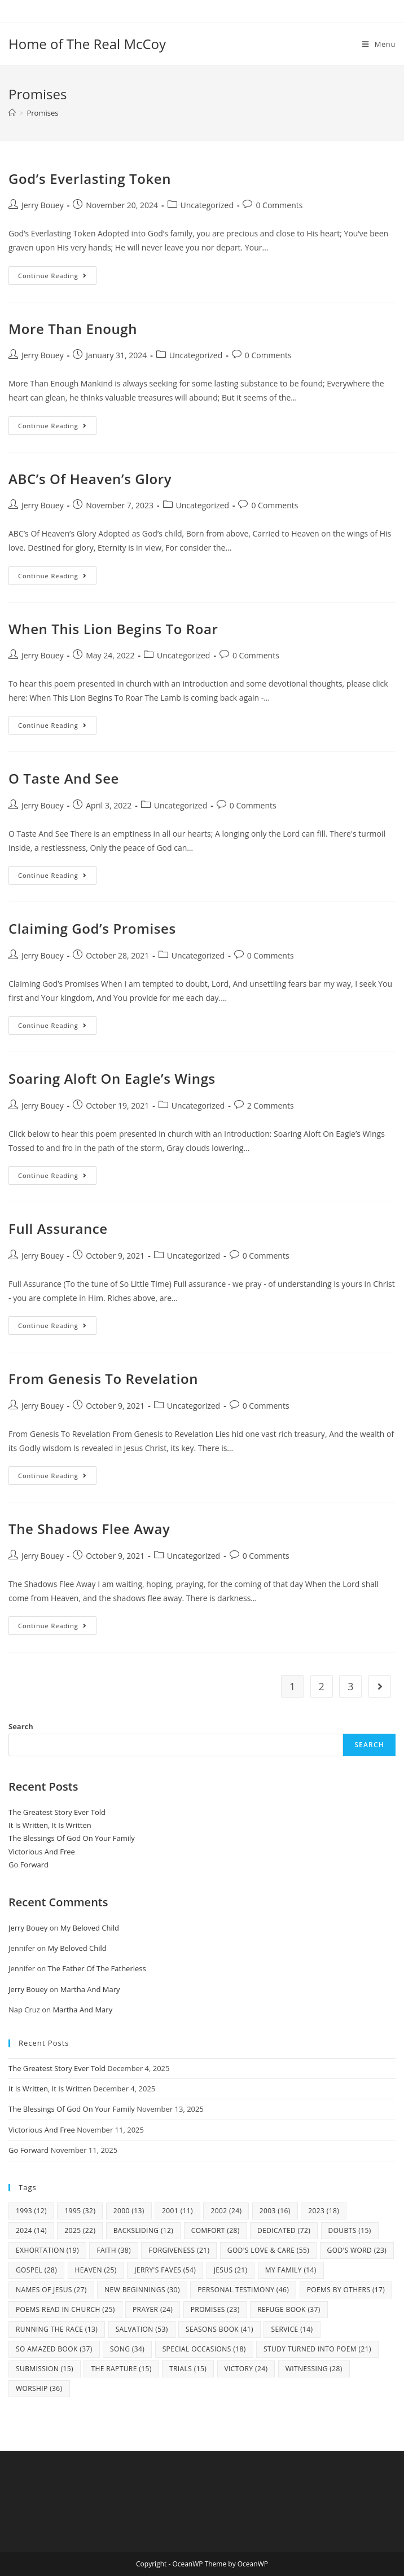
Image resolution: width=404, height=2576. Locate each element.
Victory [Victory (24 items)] (246, 2368)
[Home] (12, 113)
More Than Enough (72, 328)
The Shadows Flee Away (89, 1528)
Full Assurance (58, 1228)
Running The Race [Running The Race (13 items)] (57, 2329)
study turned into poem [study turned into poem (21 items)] (317, 2349)
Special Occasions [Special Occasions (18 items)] (204, 2349)
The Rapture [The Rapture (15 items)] (121, 2368)
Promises (42, 113)
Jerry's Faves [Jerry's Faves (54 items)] (165, 2270)
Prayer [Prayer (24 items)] (153, 2309)
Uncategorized (207, 205)
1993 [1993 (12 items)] (31, 2210)
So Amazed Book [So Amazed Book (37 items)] (54, 2349)
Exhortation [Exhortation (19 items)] (47, 2250)
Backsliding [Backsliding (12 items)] (143, 2230)
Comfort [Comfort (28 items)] (215, 2230)
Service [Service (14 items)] (292, 2329)
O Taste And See (63, 778)
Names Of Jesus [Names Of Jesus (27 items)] (51, 2289)
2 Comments (270, 1105)
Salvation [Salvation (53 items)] (142, 2329)
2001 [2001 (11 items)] (177, 2210)
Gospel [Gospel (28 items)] (36, 2270)
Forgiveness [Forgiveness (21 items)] (178, 2250)
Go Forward (28, 1865)
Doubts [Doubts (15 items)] (349, 2230)
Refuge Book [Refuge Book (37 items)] (288, 2309)
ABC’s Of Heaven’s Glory (90, 478)
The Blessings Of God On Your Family (71, 1838)
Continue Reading (57, 277)
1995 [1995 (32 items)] (79, 2210)
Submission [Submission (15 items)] (44, 2368)
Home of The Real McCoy (87, 43)
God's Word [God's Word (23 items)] (357, 2250)
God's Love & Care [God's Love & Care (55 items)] (268, 2250)
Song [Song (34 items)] (127, 2349)
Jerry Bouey (42, 205)
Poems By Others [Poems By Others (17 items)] (346, 2289)
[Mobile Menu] (379, 44)
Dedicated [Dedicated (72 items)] (283, 2230)
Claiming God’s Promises (92, 928)
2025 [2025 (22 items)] (79, 2230)
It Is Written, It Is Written (49, 1825)
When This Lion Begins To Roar (113, 628)
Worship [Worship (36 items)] (39, 2388)
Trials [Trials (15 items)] (188, 2368)
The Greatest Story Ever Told (57, 1812)
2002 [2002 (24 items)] (225, 2210)
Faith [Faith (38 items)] (113, 2250)
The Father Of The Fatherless (97, 1968)
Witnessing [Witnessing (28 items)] (314, 2368)
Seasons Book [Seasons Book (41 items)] (219, 2329)
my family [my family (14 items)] (291, 2270)
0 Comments (279, 205)
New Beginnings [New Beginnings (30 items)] (142, 2289)
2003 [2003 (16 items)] (275, 2210)
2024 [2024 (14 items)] (31, 2230)
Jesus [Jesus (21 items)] (231, 2270)
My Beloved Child (89, 1928)
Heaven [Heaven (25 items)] (96, 2270)
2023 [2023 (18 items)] (323, 2210)
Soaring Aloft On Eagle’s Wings (112, 1078)
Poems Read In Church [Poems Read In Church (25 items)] (65, 2309)
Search (20, 1726)
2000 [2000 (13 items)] (128, 2210)
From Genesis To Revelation (103, 1378)
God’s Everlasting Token (89, 178)
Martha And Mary (90, 1989)
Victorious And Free (41, 1852)
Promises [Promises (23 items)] (215, 2309)
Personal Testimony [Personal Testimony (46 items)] (243, 2289)
